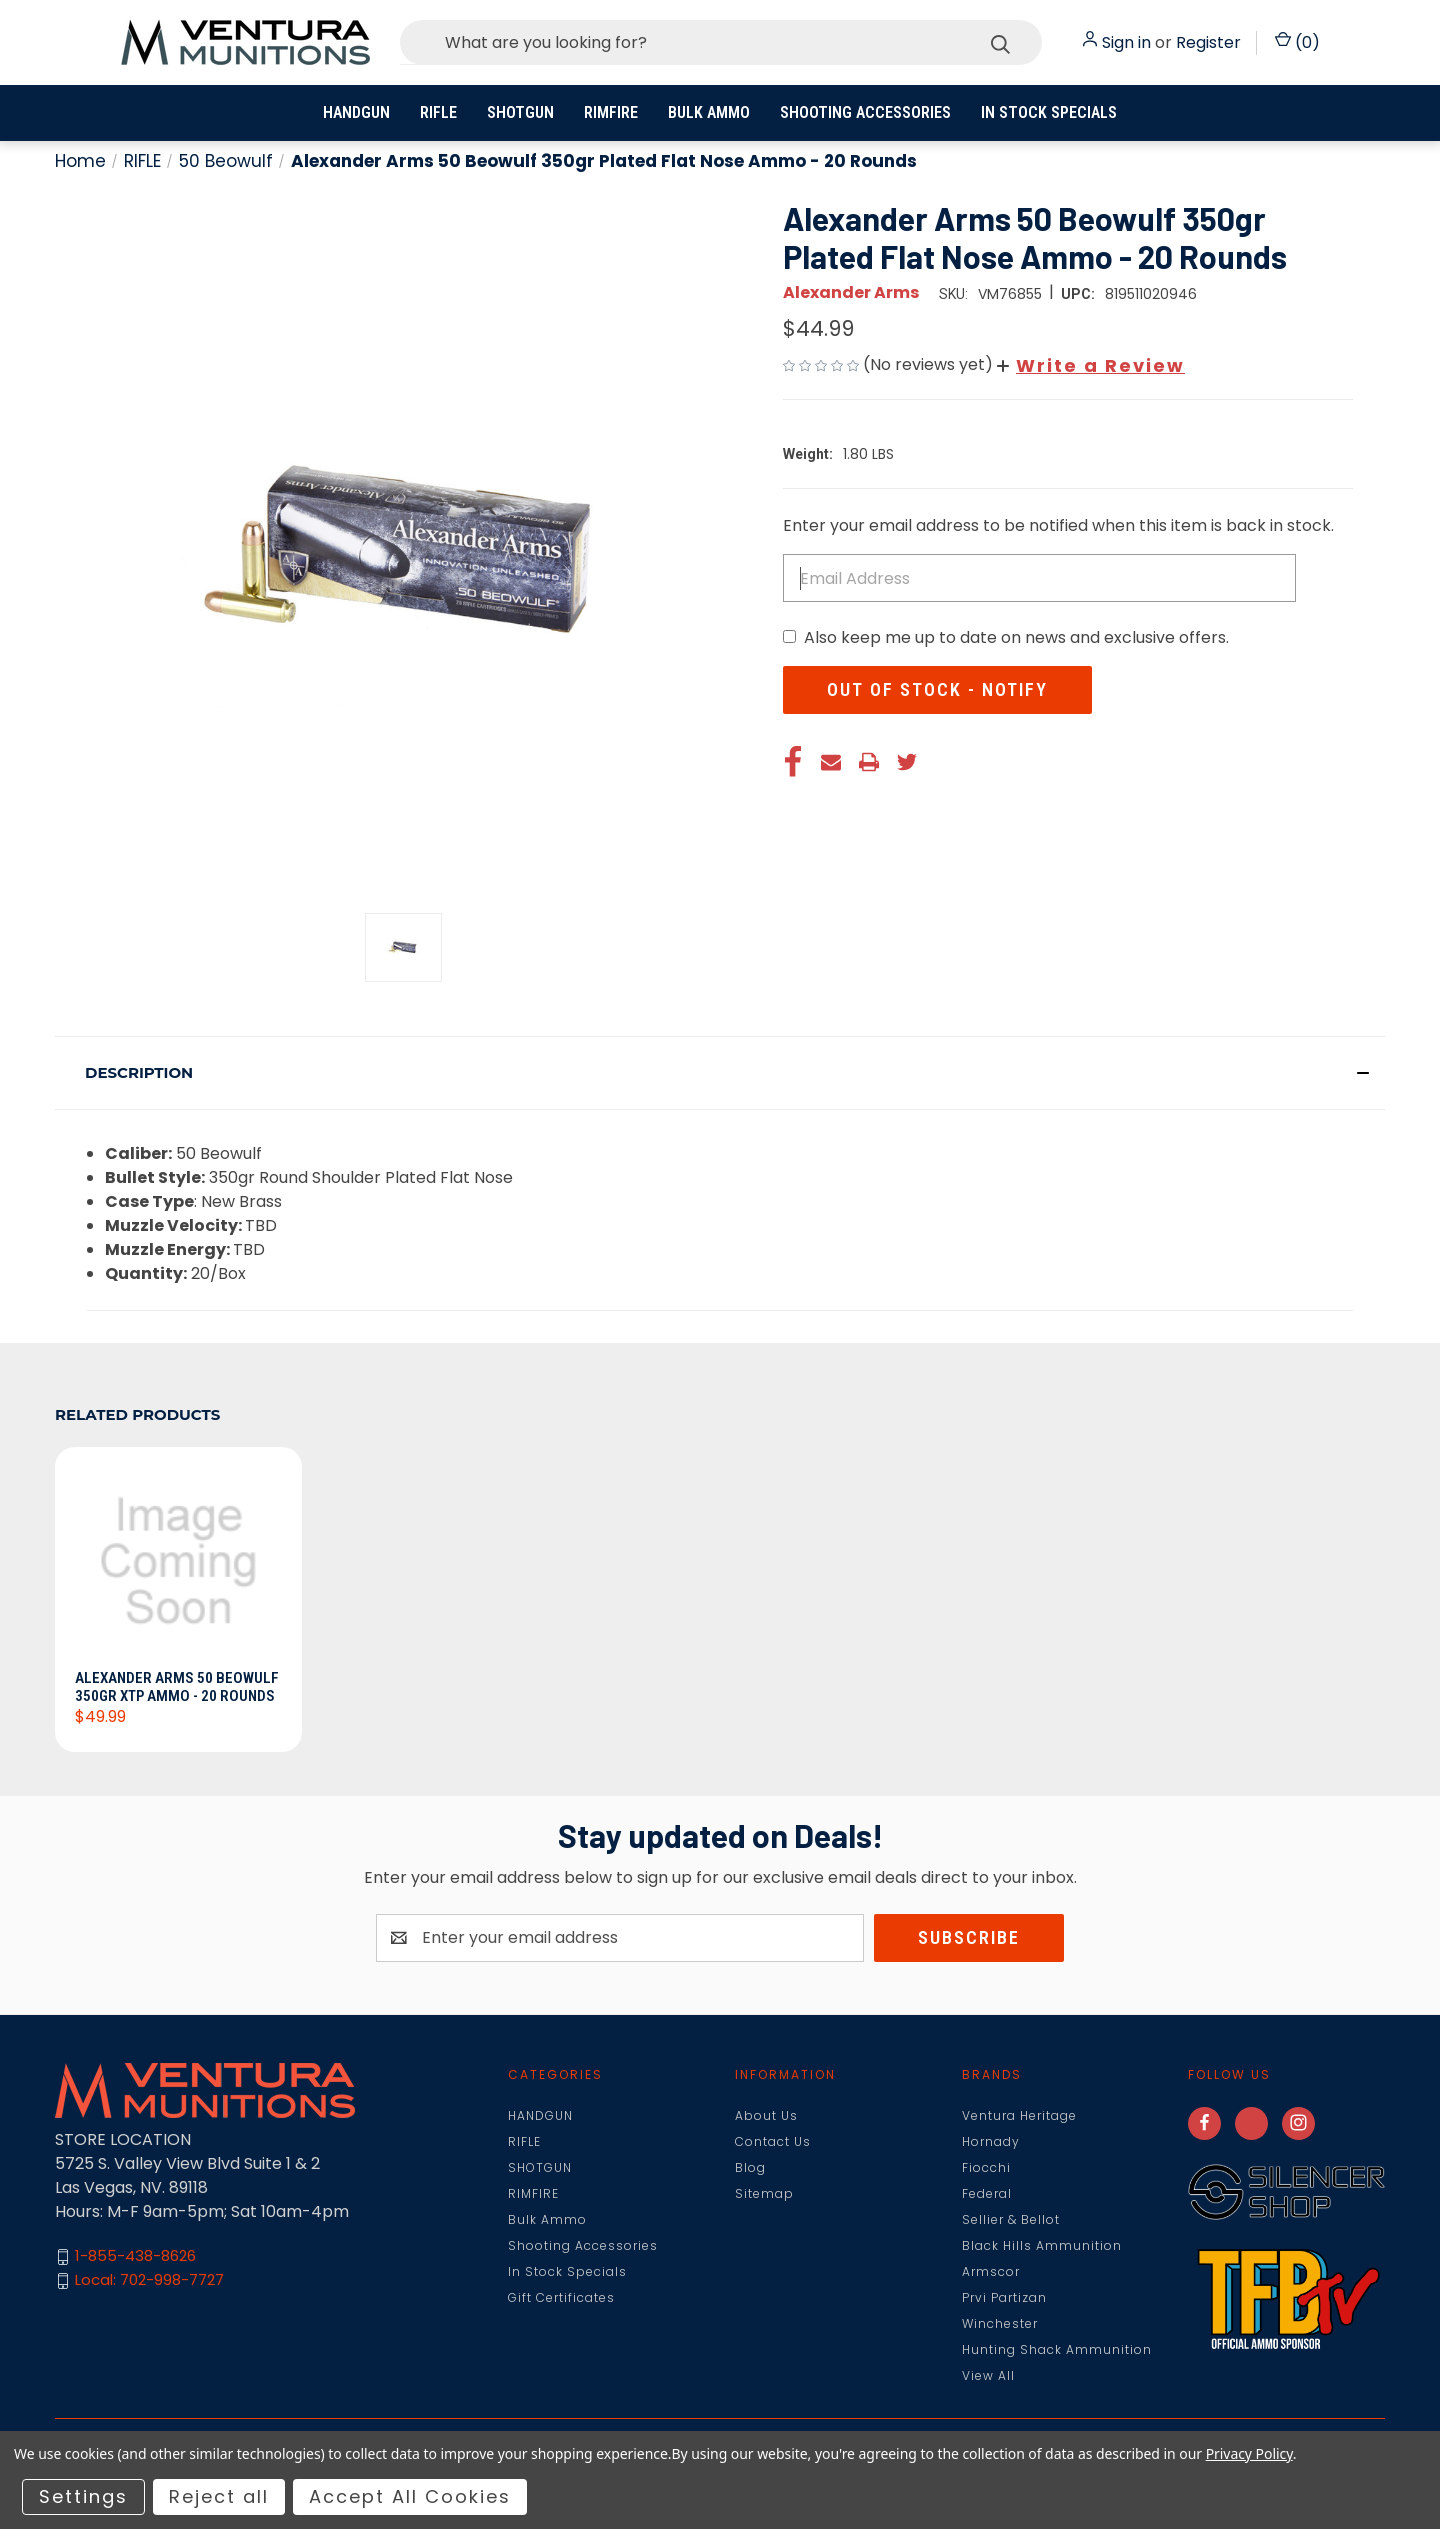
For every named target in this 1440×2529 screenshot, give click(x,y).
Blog (750, 2167)
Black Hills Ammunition (1042, 2245)
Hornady (991, 2141)
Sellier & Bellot (1011, 2219)
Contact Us (773, 2141)
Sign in (1126, 42)
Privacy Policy (1249, 2453)
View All (988, 2375)
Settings (83, 2496)
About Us (766, 2115)
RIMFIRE (611, 112)
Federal (987, 2193)
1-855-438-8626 (135, 2256)
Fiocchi (986, 2167)
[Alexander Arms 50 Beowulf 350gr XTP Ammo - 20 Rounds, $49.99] (178, 1564)
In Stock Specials (1049, 112)
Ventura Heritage (1019, 2115)
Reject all (219, 2496)
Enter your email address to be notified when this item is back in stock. (1058, 525)
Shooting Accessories (865, 112)
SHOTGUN (520, 112)
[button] (1091, 365)
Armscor (991, 2271)
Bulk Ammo (709, 112)
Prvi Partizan (1004, 2297)
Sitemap (764, 2193)
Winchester (1000, 2323)
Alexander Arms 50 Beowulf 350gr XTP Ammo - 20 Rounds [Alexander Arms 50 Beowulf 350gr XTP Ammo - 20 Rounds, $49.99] (177, 1687)
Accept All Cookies (410, 2496)
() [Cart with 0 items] (1297, 42)
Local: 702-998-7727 (149, 2280)
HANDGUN (356, 112)
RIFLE (438, 112)
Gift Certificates (561, 2297)
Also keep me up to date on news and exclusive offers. (1016, 637)
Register (1208, 42)
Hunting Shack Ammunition (1057, 2349)
